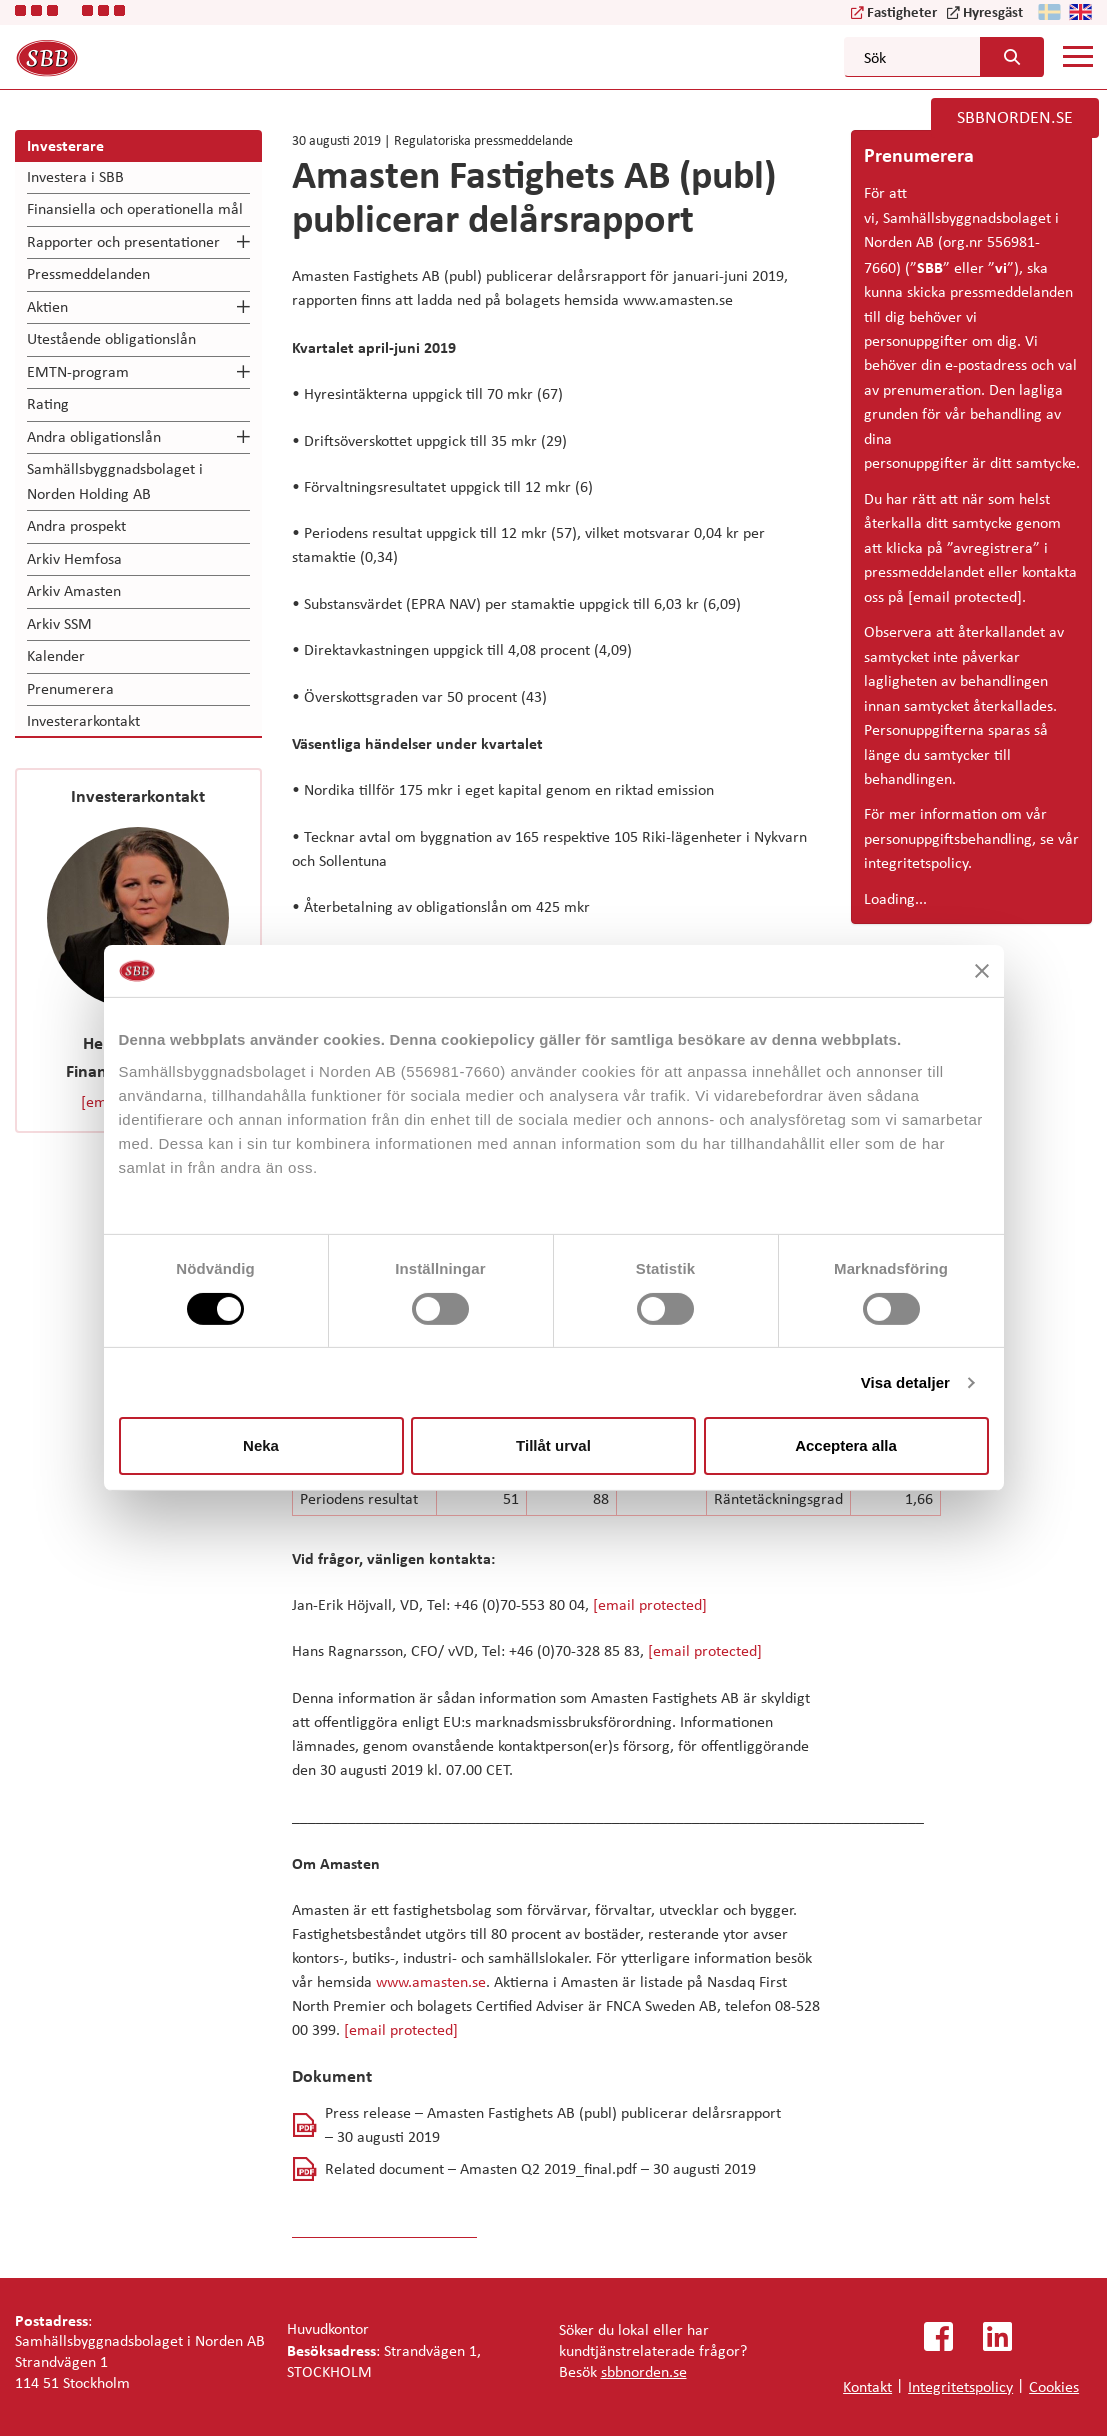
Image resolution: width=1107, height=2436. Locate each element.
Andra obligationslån (94, 436)
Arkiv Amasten (74, 590)
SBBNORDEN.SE (1015, 117)
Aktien (47, 306)
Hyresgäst (993, 11)
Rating (48, 403)
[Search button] (1007, 57)
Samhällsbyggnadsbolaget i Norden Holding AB (115, 480)
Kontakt (867, 2386)
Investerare (65, 145)
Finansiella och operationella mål (135, 208)
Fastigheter (902, 11)
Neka (261, 1445)
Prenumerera (70, 688)
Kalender (56, 655)
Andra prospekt (76, 525)
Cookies (1054, 2386)
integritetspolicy (916, 862)
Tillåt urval (553, 1445)
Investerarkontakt (83, 720)
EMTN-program (78, 371)
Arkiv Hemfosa (74, 558)
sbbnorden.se (644, 2371)
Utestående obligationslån (111, 338)
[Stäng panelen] (982, 971)
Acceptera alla (846, 1445)
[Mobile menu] (1078, 56)
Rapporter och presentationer (123, 241)
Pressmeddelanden (88, 273)
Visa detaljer (905, 1382)
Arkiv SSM (59, 623)
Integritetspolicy (960, 2386)
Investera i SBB (75, 176)
